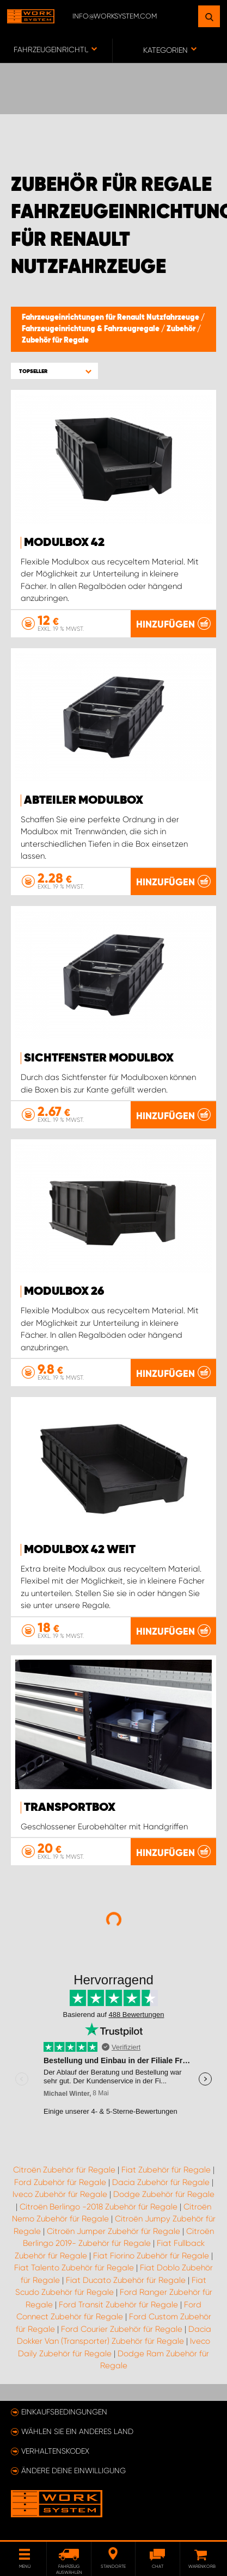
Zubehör (182, 329)
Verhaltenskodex (55, 2451)
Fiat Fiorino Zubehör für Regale (151, 2256)
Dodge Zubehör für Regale (163, 2194)
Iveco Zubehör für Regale (60, 2194)
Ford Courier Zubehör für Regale (121, 2329)
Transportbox (69, 1808)
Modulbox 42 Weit (80, 1550)
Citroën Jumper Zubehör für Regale (113, 2231)
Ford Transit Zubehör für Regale (118, 2305)
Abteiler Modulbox (83, 800)
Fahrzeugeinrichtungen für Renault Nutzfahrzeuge (111, 317)
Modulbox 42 (64, 543)
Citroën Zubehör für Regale (64, 2170)
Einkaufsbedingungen (64, 2411)
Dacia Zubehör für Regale (161, 2182)
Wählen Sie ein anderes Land (77, 2431)
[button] (54, 371)
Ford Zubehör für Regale (60, 2182)
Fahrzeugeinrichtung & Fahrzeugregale (91, 329)
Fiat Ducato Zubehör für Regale (126, 2280)
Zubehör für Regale (55, 340)
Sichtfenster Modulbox (99, 1058)
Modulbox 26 (64, 1292)
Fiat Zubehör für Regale (166, 2170)
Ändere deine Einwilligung (73, 2470)
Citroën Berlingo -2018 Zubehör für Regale (98, 2207)
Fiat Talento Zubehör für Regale (74, 2268)
